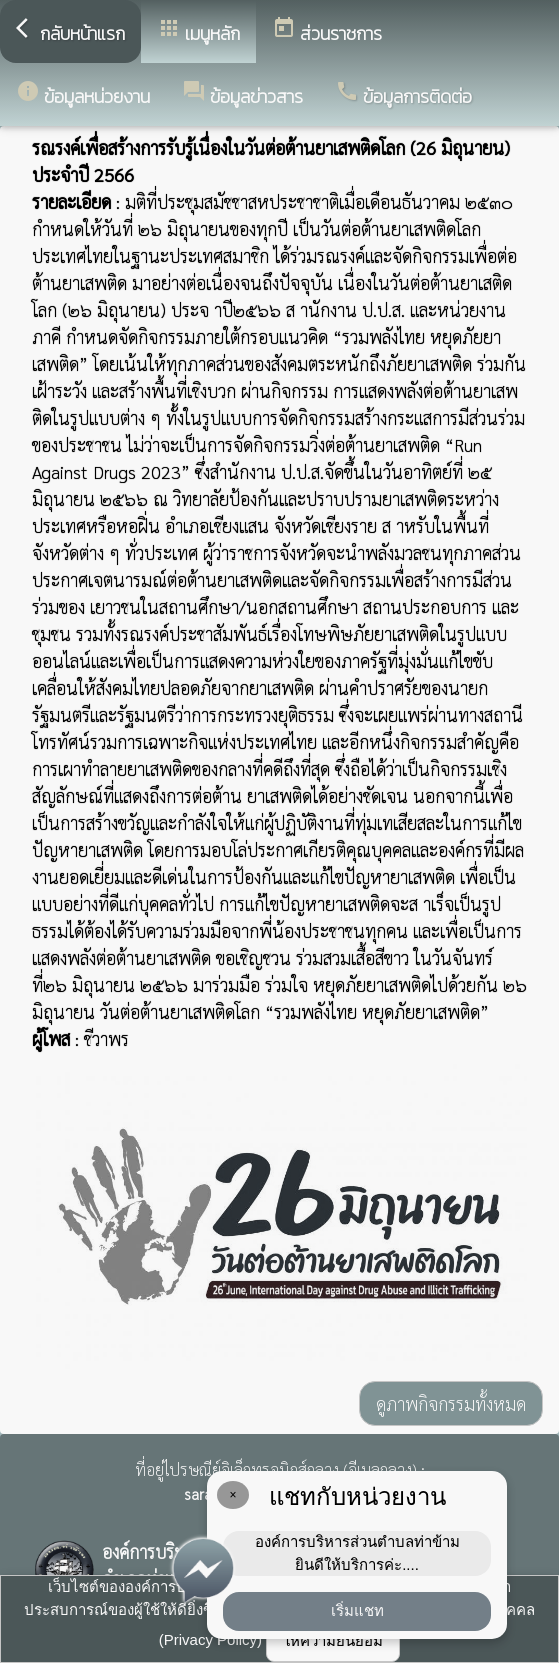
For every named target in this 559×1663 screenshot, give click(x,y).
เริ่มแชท (357, 1610)
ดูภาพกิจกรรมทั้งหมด (451, 1403)
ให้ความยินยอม (333, 1640)
